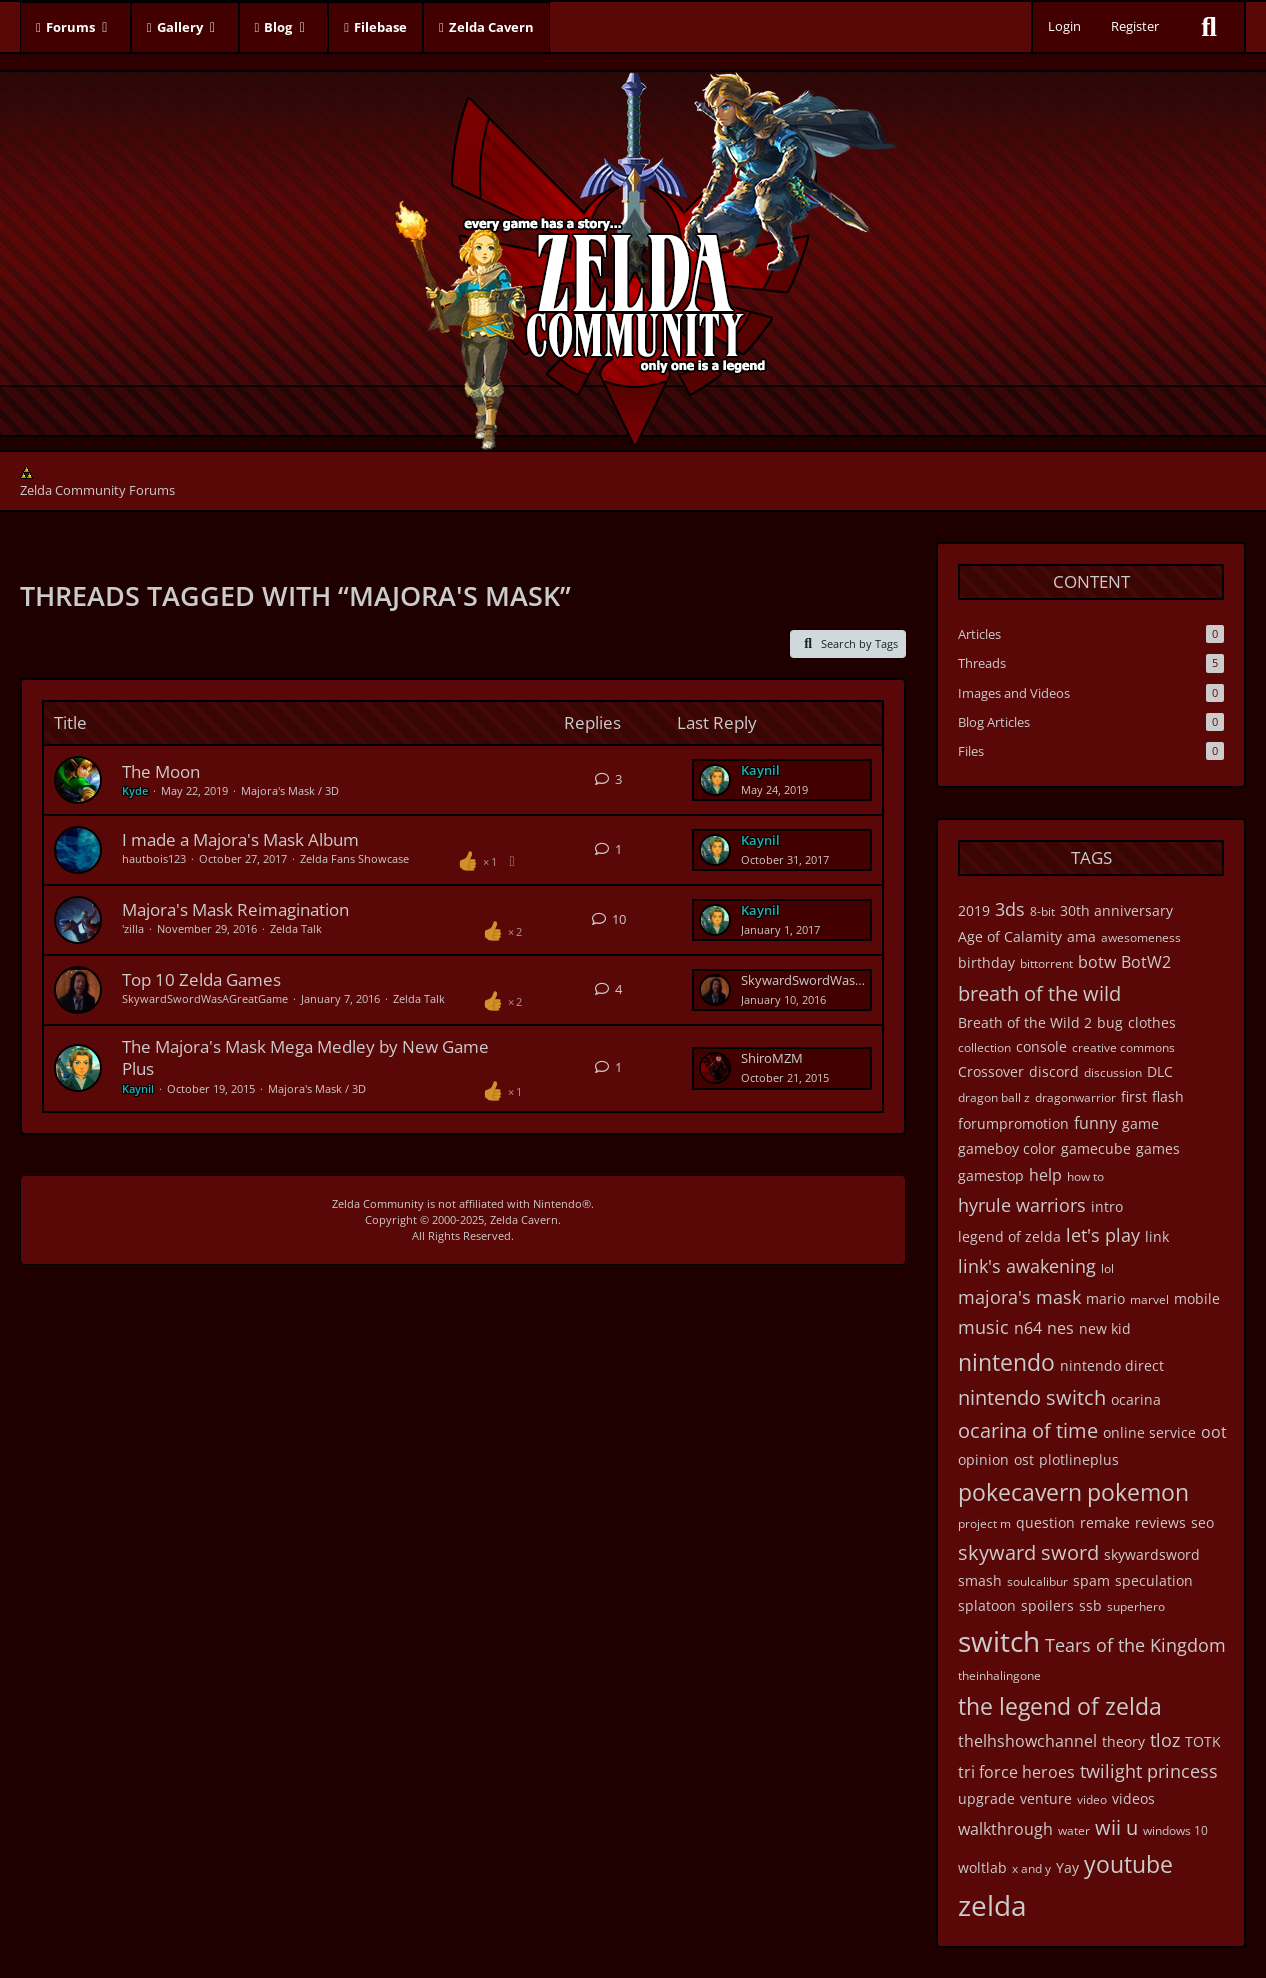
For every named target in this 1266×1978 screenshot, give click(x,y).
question (1045, 1522)
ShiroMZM (772, 1058)
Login (1064, 26)
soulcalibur (1037, 1581)
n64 (1028, 1328)
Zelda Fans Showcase (354, 858)
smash (980, 1580)
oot (1214, 1432)
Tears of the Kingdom (1135, 1645)
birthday (986, 962)
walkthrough (1005, 1829)
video (1092, 1799)
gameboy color (1007, 1148)
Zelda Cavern (524, 1219)
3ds (1010, 909)
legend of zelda (1009, 1236)
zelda (992, 1905)
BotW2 (1146, 962)
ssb (1090, 1605)
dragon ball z (994, 1097)
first (1134, 1096)
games (1158, 1148)
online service (1149, 1432)
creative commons (1123, 1047)
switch (999, 1641)
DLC (1160, 1071)
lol (1107, 1268)
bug (1110, 1022)
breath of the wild (1039, 993)
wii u (1116, 1827)
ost (1024, 1459)
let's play (1103, 1235)
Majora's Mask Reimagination (235, 909)
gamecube (1096, 1148)
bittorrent (1046, 963)
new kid (1105, 1328)
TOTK (1203, 1741)
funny (1095, 1123)
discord (1054, 1071)
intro (1107, 1206)
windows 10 (1175, 1830)
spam (1091, 1580)
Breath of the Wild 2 (1025, 1022)
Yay (1067, 1867)
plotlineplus (1079, 1459)
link (1157, 1236)
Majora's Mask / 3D (290, 790)
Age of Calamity (1010, 936)
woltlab (982, 1867)
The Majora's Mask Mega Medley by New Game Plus (305, 1057)
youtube (1128, 1864)
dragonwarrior (1075, 1097)
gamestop (991, 1175)
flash (1168, 1096)
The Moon (161, 771)
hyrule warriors (1022, 1205)
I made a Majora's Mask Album (240, 839)
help (1045, 1175)
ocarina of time (1028, 1430)
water (1074, 1830)
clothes (1152, 1022)
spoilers (1047, 1605)
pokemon (1138, 1492)
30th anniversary (1116, 910)
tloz (1165, 1740)
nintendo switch (1032, 1397)
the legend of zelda (1060, 1706)
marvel (1149, 1299)
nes (1060, 1328)
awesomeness (1141, 937)
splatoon (987, 1605)
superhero (1136, 1606)
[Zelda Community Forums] (633, 256)
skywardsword (1152, 1554)
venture (1046, 1798)
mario (1105, 1298)
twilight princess (1149, 1771)
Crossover (991, 1071)
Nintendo (557, 1203)
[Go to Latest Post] (715, 780)
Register (1135, 26)
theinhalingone (999, 1675)
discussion (1113, 1072)
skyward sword (1028, 1552)
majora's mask (1019, 1297)
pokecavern (1020, 1492)
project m (984, 1523)
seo (1202, 1522)
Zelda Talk (296, 928)
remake (1105, 1522)
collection (984, 1047)
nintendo (1006, 1362)
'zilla (133, 928)
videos (1133, 1798)
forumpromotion (1013, 1123)
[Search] (1209, 27)
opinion (983, 1459)
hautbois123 (154, 858)
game (1140, 1123)
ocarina (1136, 1399)
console (1041, 1046)
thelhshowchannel (1027, 1741)
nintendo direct (1112, 1365)
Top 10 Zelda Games (201, 979)
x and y (1031, 1868)
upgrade (986, 1798)
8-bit (1042, 911)
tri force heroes (1016, 1772)
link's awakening (1027, 1266)
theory (1123, 1741)
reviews (1160, 1522)
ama (1081, 936)
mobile (1197, 1298)
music (983, 1327)
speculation (1154, 1580)
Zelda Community (378, 1203)
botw (1097, 962)
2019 (974, 910)
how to (1085, 1176)
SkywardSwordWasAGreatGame (205, 998)
